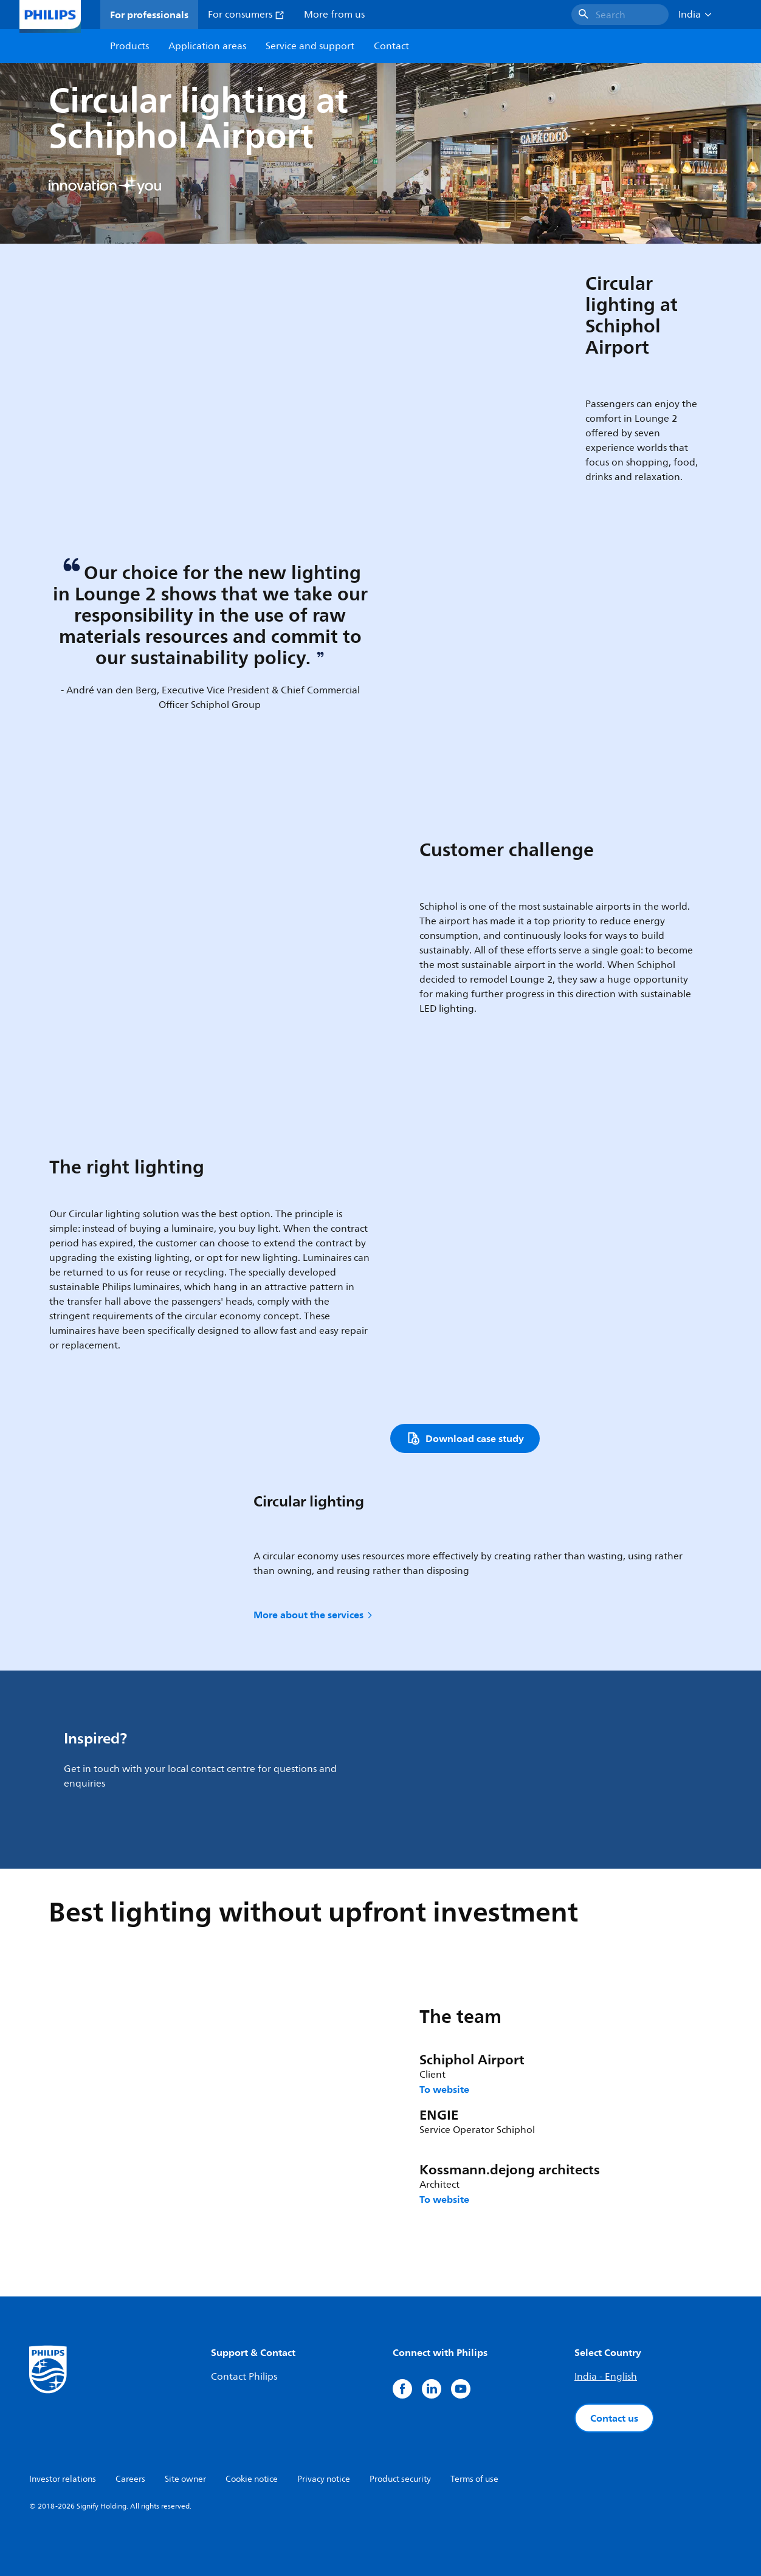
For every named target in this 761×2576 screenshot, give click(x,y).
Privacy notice (323, 2479)
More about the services (313, 1614)
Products (129, 46)
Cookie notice (252, 2479)
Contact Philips (244, 2377)
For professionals (149, 14)
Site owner (185, 2479)
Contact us (614, 2418)
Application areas (207, 46)
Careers (130, 2479)
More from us (334, 14)
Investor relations (62, 2479)
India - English (605, 2377)
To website (444, 2089)
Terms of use (474, 2479)
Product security (400, 2479)
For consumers (246, 14)
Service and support (310, 46)
